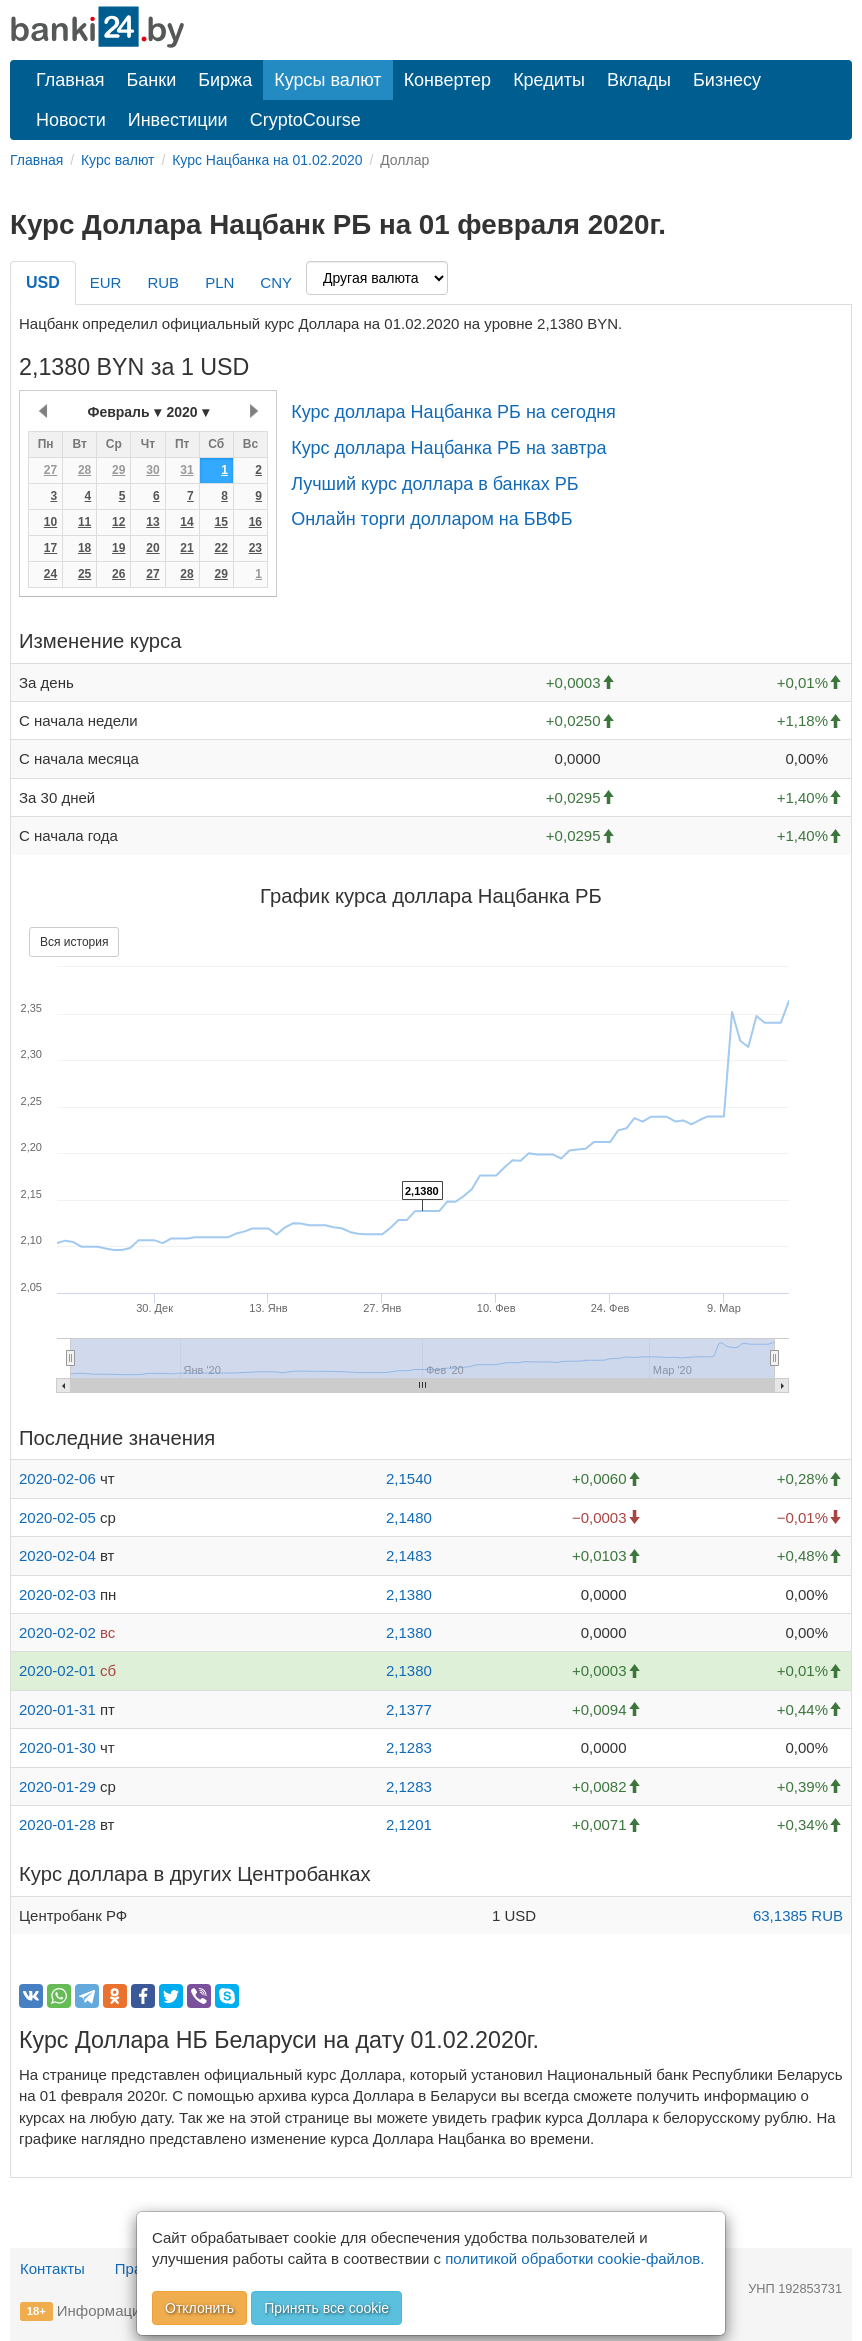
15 (220, 522)
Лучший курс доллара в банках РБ (435, 484)
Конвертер (448, 80)
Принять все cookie (326, 2308)
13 (152, 522)
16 (255, 522)
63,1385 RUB (798, 1915)
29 (118, 470)
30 (152, 470)
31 (186, 470)
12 (118, 522)
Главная (70, 80)
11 (84, 522)
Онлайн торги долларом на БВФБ (431, 519)
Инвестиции (178, 120)
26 (118, 574)
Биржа (225, 80)
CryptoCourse (305, 120)
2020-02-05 (57, 1517)
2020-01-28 (57, 1824)
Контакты (52, 2268)
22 (220, 548)
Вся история (74, 942)
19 (118, 548)
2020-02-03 (57, 1594)
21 (186, 548)
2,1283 (409, 1747)
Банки (152, 80)
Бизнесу (727, 80)
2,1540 (409, 1478)
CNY (276, 282)
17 (50, 548)
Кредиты (549, 80)
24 (50, 574)
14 (186, 522)
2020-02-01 (57, 1670)
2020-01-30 (57, 1747)
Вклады (639, 80)
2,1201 (409, 1824)
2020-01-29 (57, 1786)
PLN (219, 282)
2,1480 (409, 1517)
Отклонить (199, 2308)
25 (84, 574)
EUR (106, 282)
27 (50, 470)
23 (255, 548)
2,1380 (409, 1594)
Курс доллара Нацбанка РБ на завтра (448, 448)
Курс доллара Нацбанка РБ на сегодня (453, 412)
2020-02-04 (57, 1555)
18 (84, 548)
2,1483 (409, 1555)
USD (43, 282)
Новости (71, 120)
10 (50, 522)
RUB (163, 282)
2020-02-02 (57, 1632)
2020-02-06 (57, 1478)
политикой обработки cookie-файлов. (574, 2258)
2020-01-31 (57, 1709)
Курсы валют (327, 80)
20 (152, 548)
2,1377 (409, 1709)
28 (84, 470)
